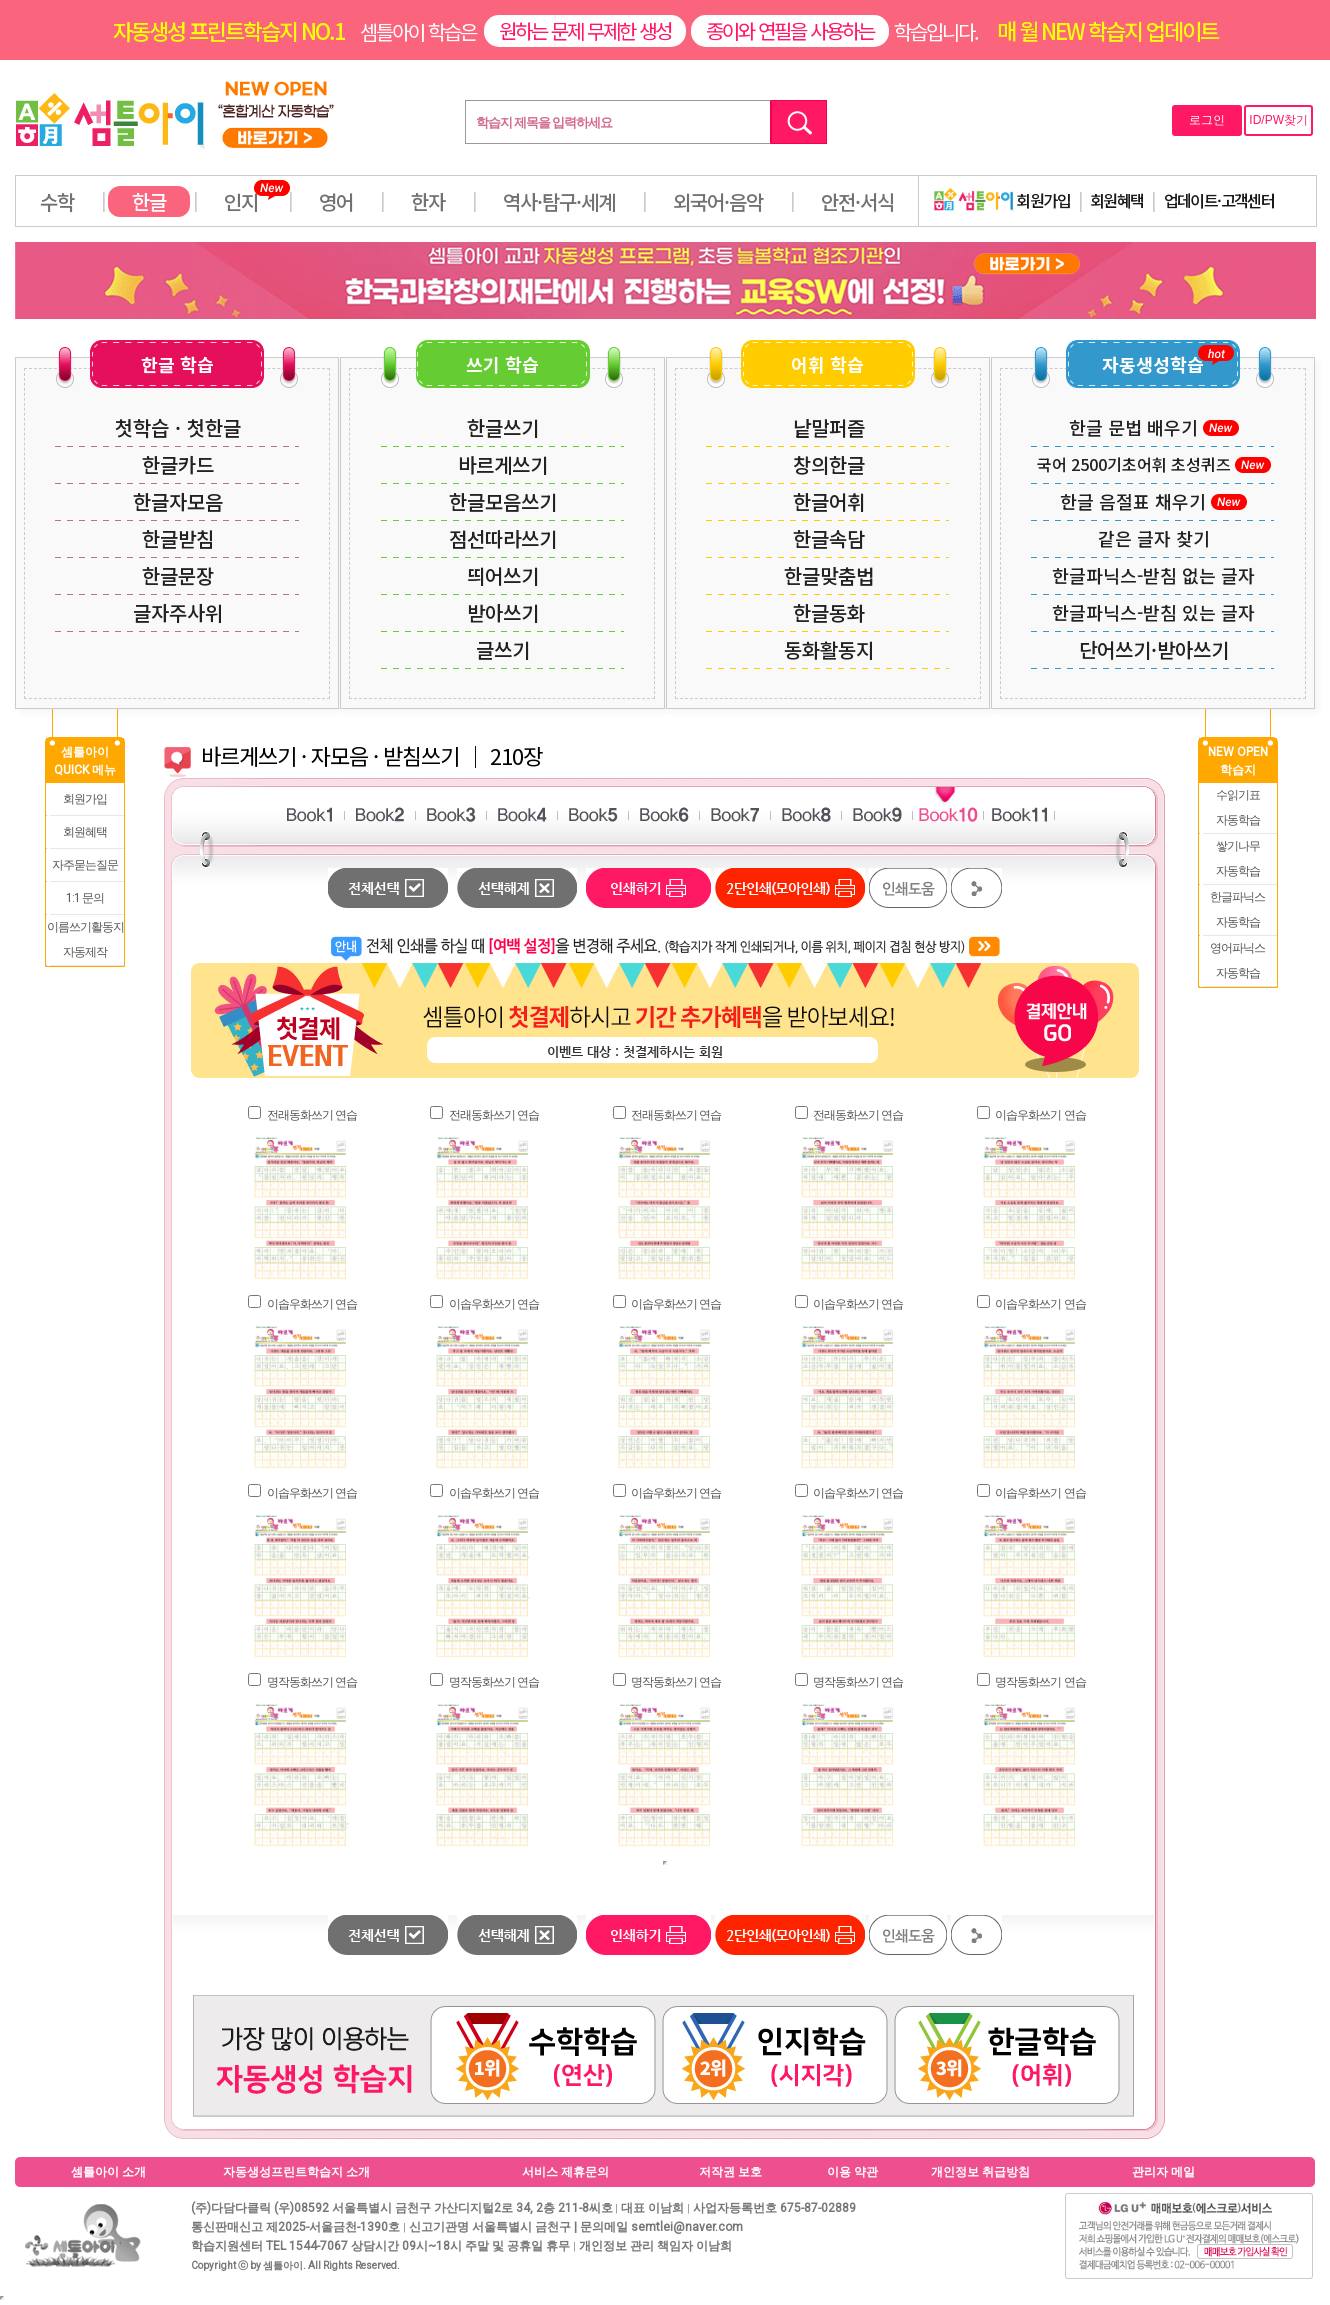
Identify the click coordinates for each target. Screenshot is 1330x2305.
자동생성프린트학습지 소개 (296, 2172)
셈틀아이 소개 (108, 2172)
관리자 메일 (1163, 2172)
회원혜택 (1117, 200)
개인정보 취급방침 (980, 2172)
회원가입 (1002, 200)
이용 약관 (852, 2172)
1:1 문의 (85, 898)
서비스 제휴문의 (565, 2172)
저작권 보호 (730, 2172)
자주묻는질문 (85, 865)
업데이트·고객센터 (1219, 200)
